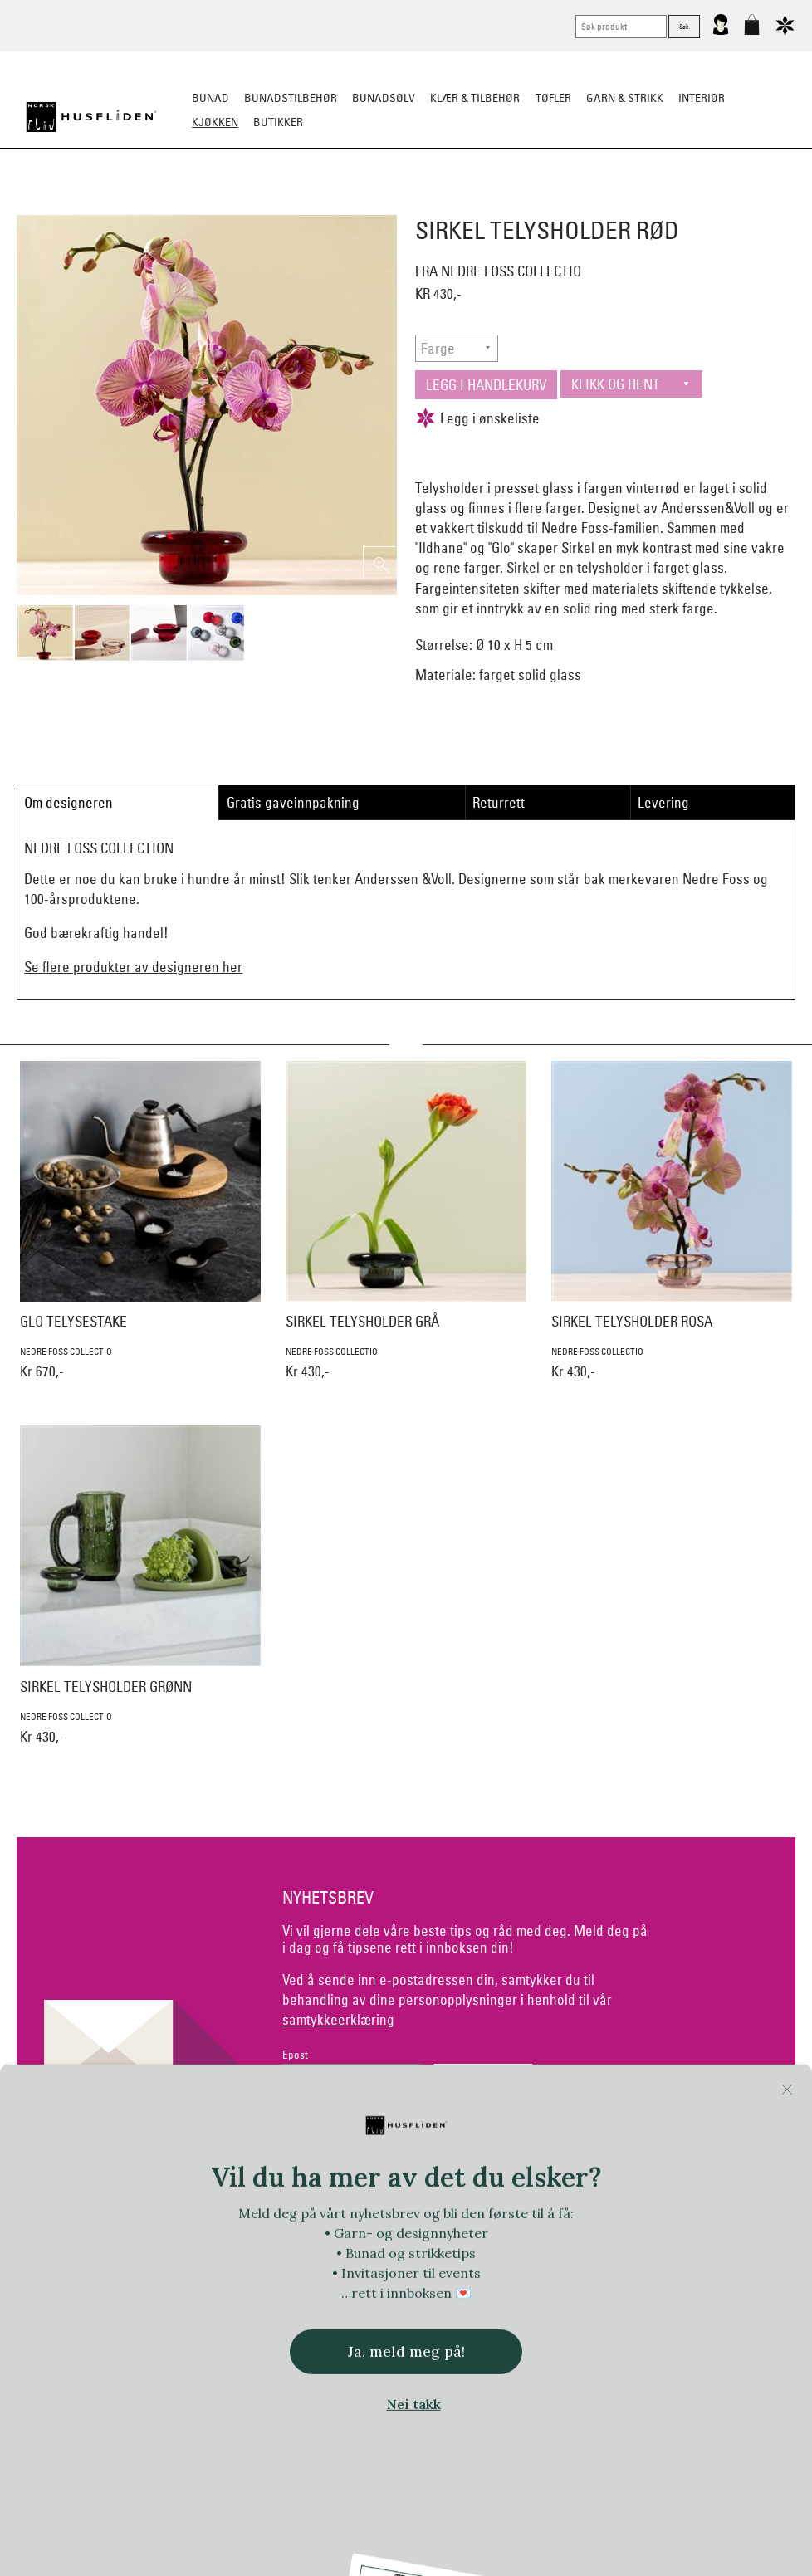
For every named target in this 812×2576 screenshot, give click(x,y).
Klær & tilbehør (475, 97)
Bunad (210, 97)
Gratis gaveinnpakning (293, 802)
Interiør (701, 97)
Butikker (278, 122)
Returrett (498, 802)
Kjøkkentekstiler (501, 204)
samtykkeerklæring (338, 2019)
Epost (295, 2055)
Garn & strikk (624, 97)
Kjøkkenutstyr (394, 204)
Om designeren (68, 802)
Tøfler (553, 97)
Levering (663, 802)
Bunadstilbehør (290, 97)
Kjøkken (215, 122)
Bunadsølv (383, 97)
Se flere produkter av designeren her (133, 966)
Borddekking (299, 204)
